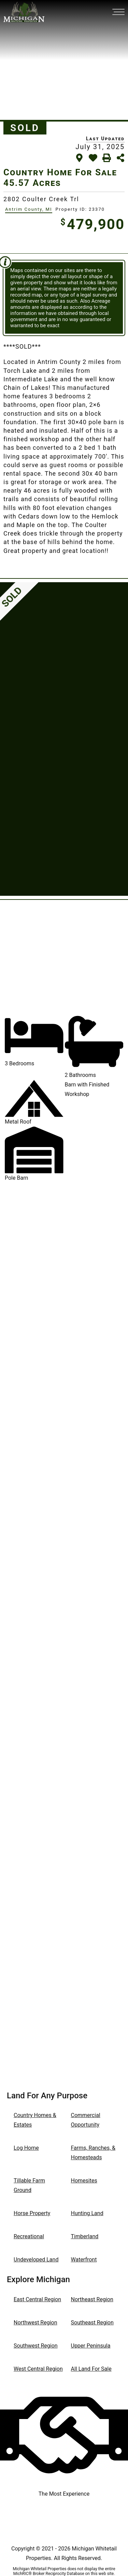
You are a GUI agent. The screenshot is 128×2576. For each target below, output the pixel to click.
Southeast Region (92, 2322)
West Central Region (38, 2369)
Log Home (26, 2148)
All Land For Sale (91, 2369)
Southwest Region (36, 2345)
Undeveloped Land (36, 2259)
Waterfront (84, 2259)
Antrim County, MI (28, 209)
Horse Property (32, 2213)
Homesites (84, 2180)
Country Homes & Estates (35, 2120)
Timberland (85, 2236)
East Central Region (37, 2299)
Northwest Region (35, 2322)
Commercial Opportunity (85, 2120)
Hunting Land (87, 2213)
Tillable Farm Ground (29, 2185)
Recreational (29, 2236)
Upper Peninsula (91, 2345)
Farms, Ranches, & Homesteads (93, 2153)
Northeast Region (92, 2299)
